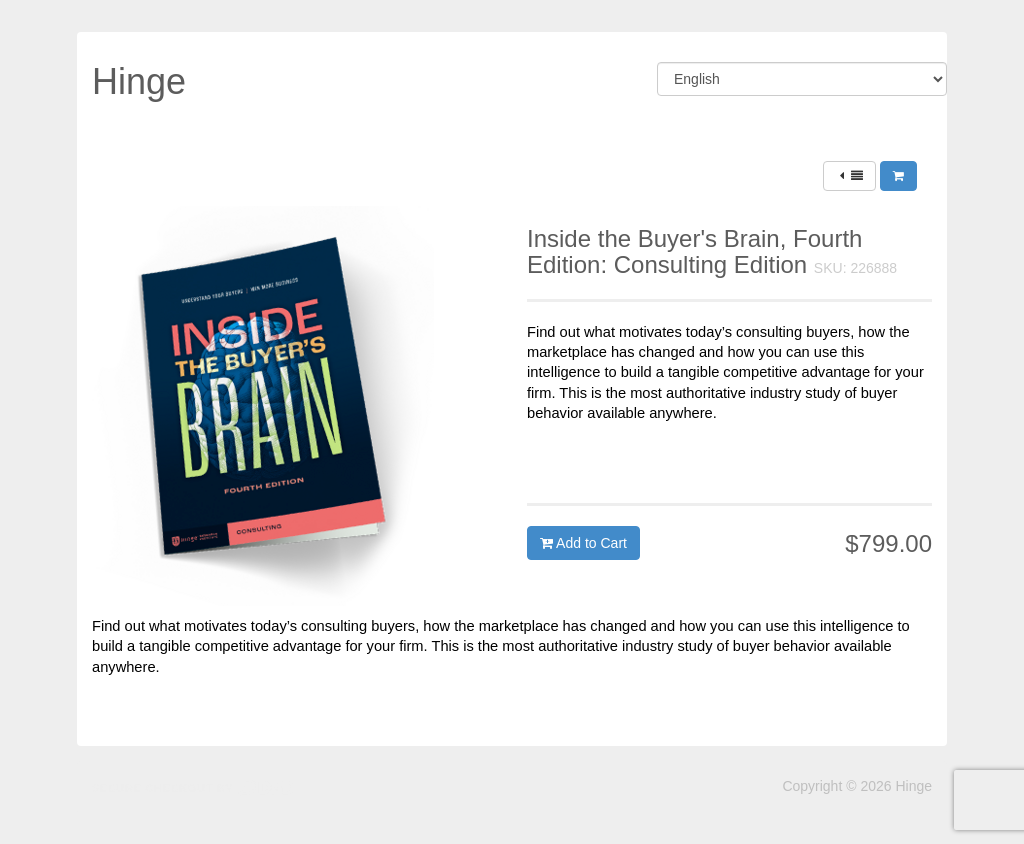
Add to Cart (583, 543)
